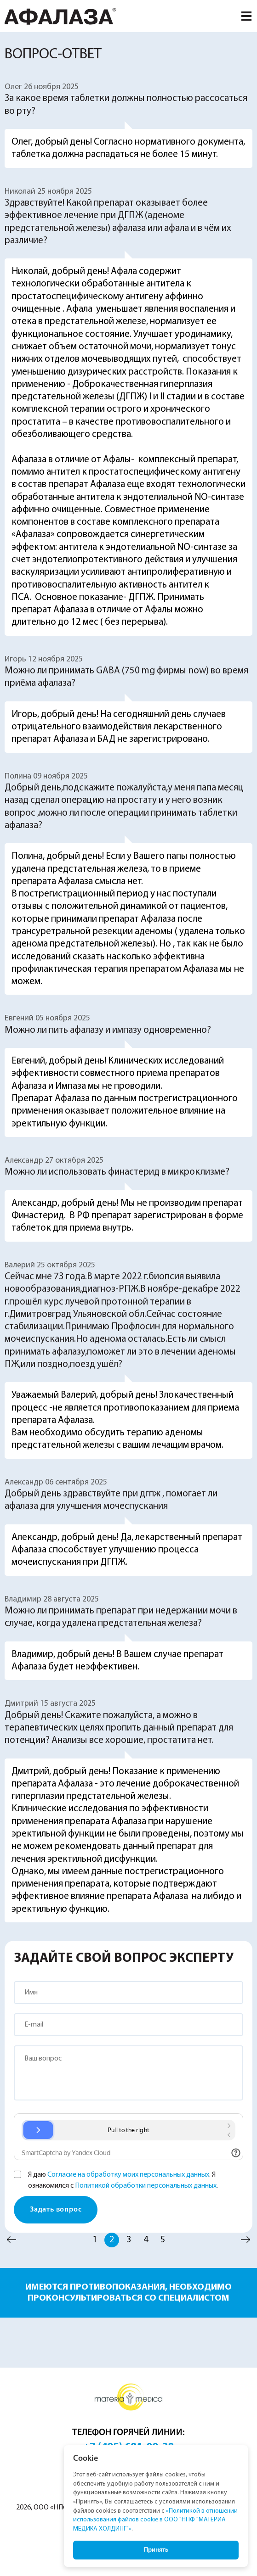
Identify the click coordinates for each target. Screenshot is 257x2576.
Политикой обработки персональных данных (146, 2186)
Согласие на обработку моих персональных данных (128, 2174)
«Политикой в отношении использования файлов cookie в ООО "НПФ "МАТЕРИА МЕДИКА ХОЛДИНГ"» (155, 2519)
